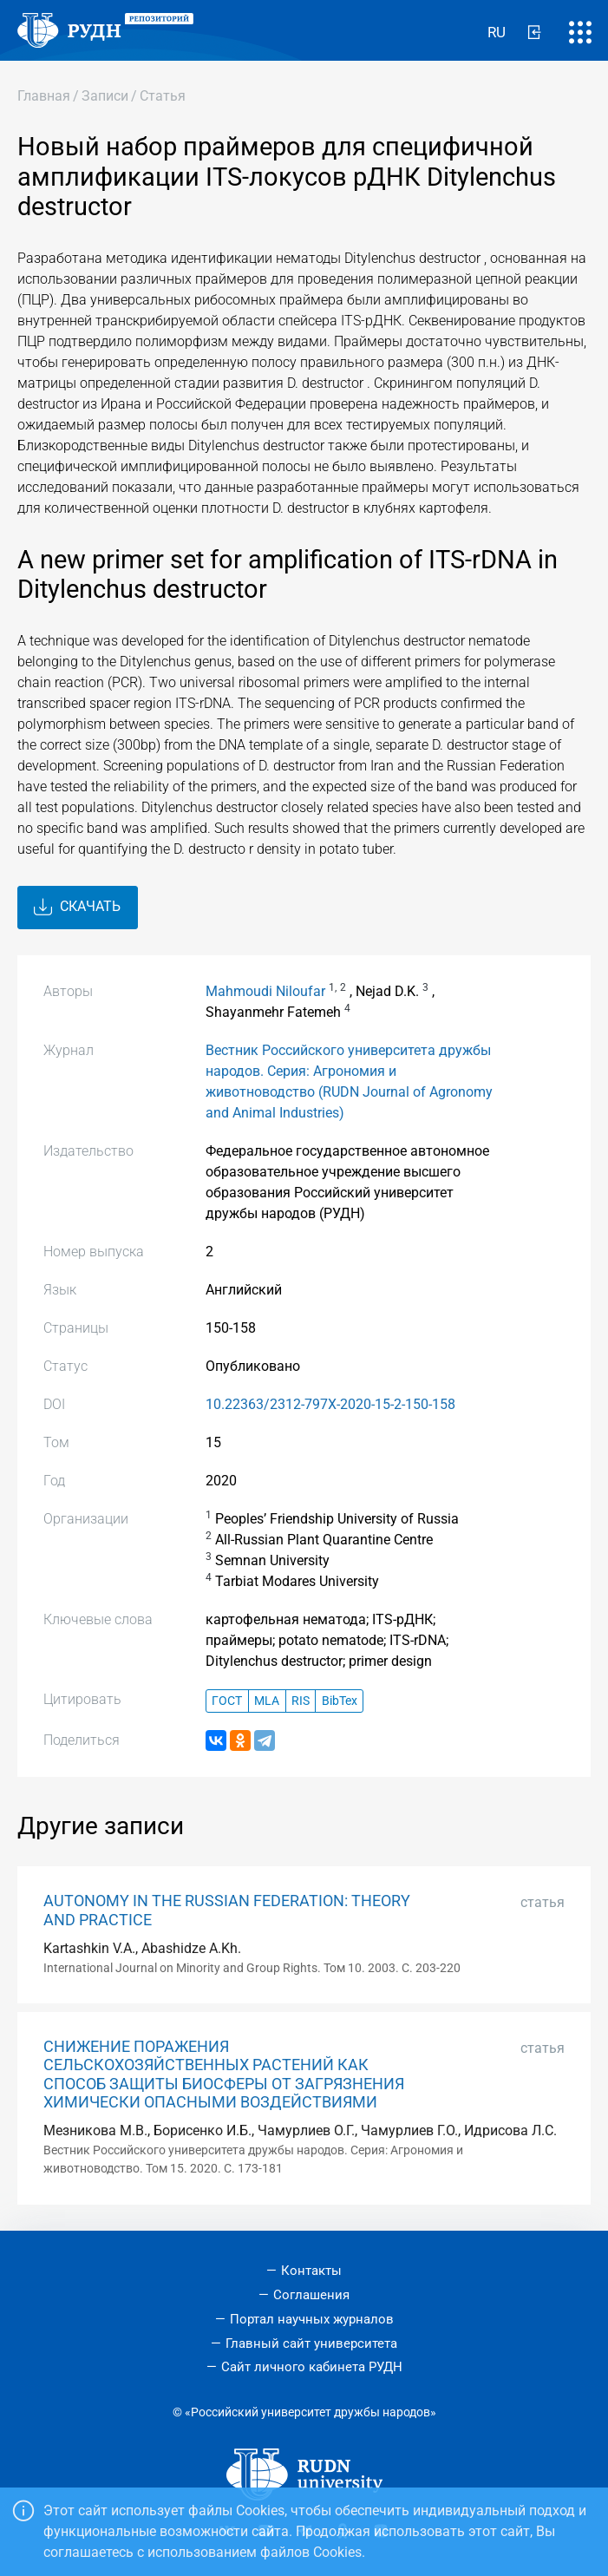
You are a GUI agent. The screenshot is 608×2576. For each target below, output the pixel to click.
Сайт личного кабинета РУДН (311, 2367)
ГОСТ (227, 1701)
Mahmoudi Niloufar (265, 991)
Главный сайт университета (311, 2343)
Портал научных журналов (312, 2319)
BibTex (339, 1701)
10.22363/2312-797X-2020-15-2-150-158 (330, 1404)
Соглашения (311, 2295)
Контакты (311, 2270)
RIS (300, 1701)
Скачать (77, 907)
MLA (266, 1701)
